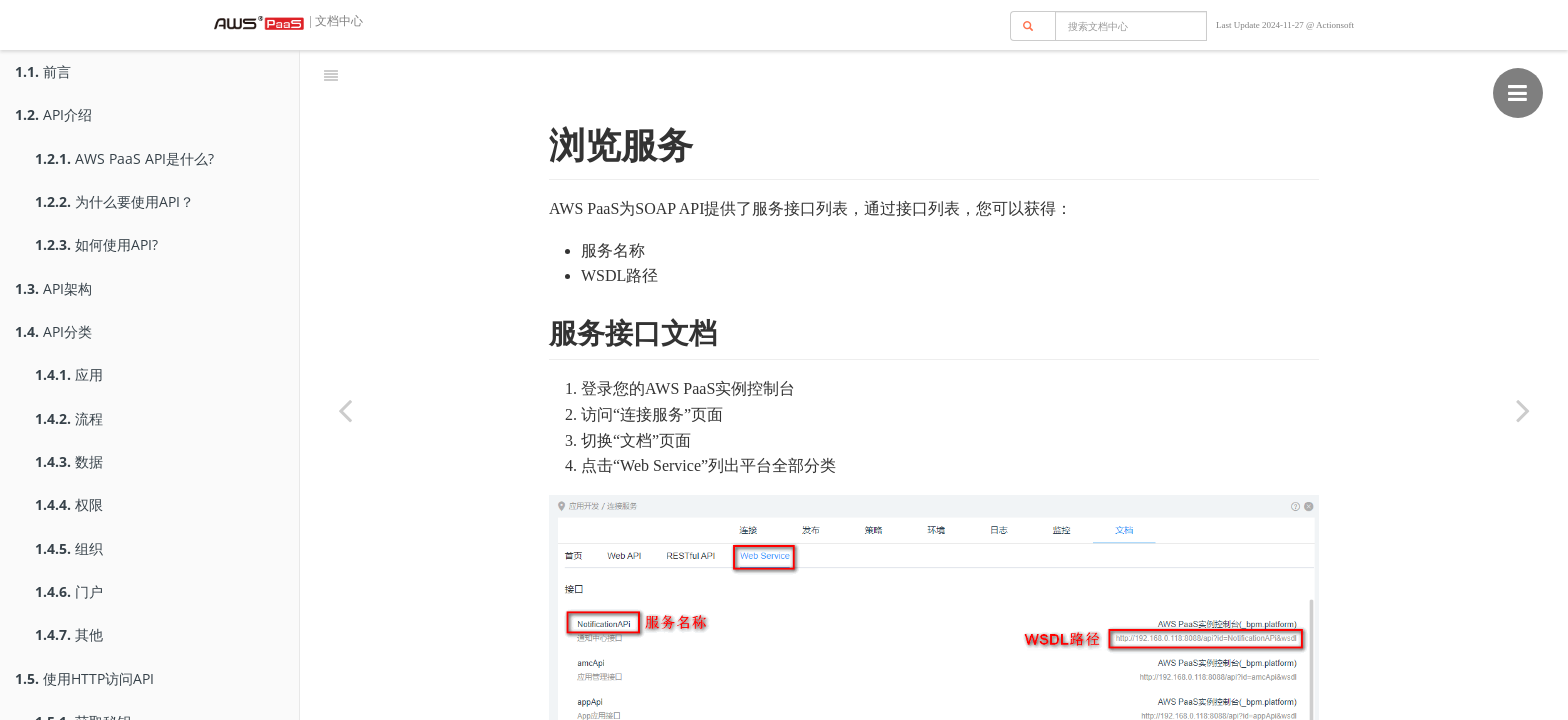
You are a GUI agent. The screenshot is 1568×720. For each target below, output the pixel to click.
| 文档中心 (335, 21)
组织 (69, 548)
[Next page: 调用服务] (1523, 410)
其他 (69, 634)
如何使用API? (96, 244)
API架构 (53, 288)
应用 (69, 374)
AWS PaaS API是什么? (124, 158)
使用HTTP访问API (84, 678)
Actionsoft (1335, 25)
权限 (69, 504)
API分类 (53, 331)
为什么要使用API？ (114, 201)
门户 (69, 591)
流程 (69, 418)
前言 (43, 71)
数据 (69, 461)
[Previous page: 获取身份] (345, 410)
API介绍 (53, 114)
